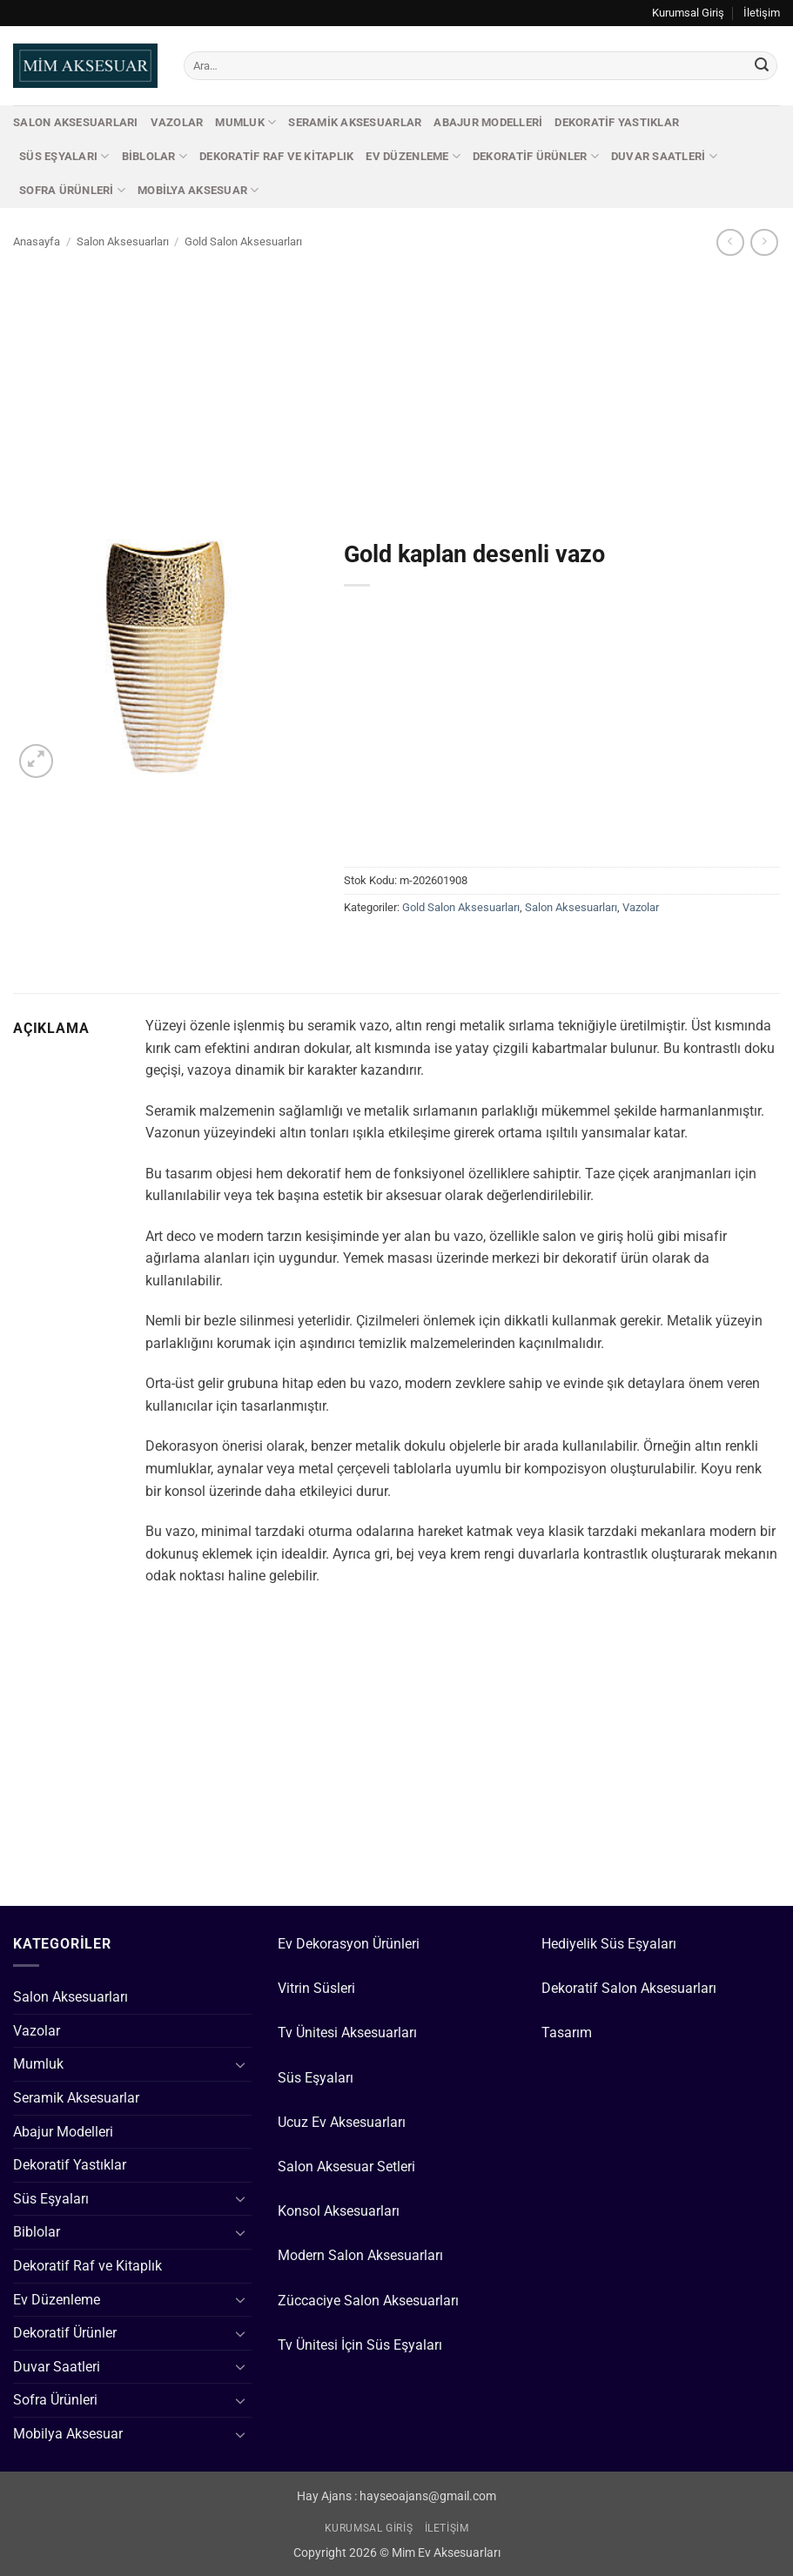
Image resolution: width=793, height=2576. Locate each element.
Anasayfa (36, 241)
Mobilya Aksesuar (198, 190)
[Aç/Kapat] (241, 2064)
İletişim (761, 12)
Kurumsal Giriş (688, 12)
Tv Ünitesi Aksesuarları (347, 2032)
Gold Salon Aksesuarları (243, 241)
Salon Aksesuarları (75, 122)
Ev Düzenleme (413, 156)
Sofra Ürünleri (72, 190)
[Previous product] (763, 242)
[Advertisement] (396, 389)
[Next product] (729, 242)
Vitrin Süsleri (316, 1988)
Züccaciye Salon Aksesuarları (368, 2300)
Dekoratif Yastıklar (616, 122)
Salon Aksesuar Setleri (346, 2166)
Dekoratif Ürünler (536, 156)
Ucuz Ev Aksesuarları (342, 2122)
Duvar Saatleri (664, 156)
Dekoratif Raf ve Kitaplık (276, 156)
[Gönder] (761, 66)
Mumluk (245, 122)
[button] (36, 761)
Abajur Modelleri (487, 122)
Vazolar (177, 122)
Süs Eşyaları (64, 156)
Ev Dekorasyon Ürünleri (349, 1943)
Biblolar (155, 156)
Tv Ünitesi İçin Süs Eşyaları (360, 2345)
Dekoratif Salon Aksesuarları (628, 1988)
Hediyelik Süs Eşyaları (608, 1943)
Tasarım (566, 2032)
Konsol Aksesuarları (339, 2211)
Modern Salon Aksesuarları (360, 2255)
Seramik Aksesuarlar (354, 122)
